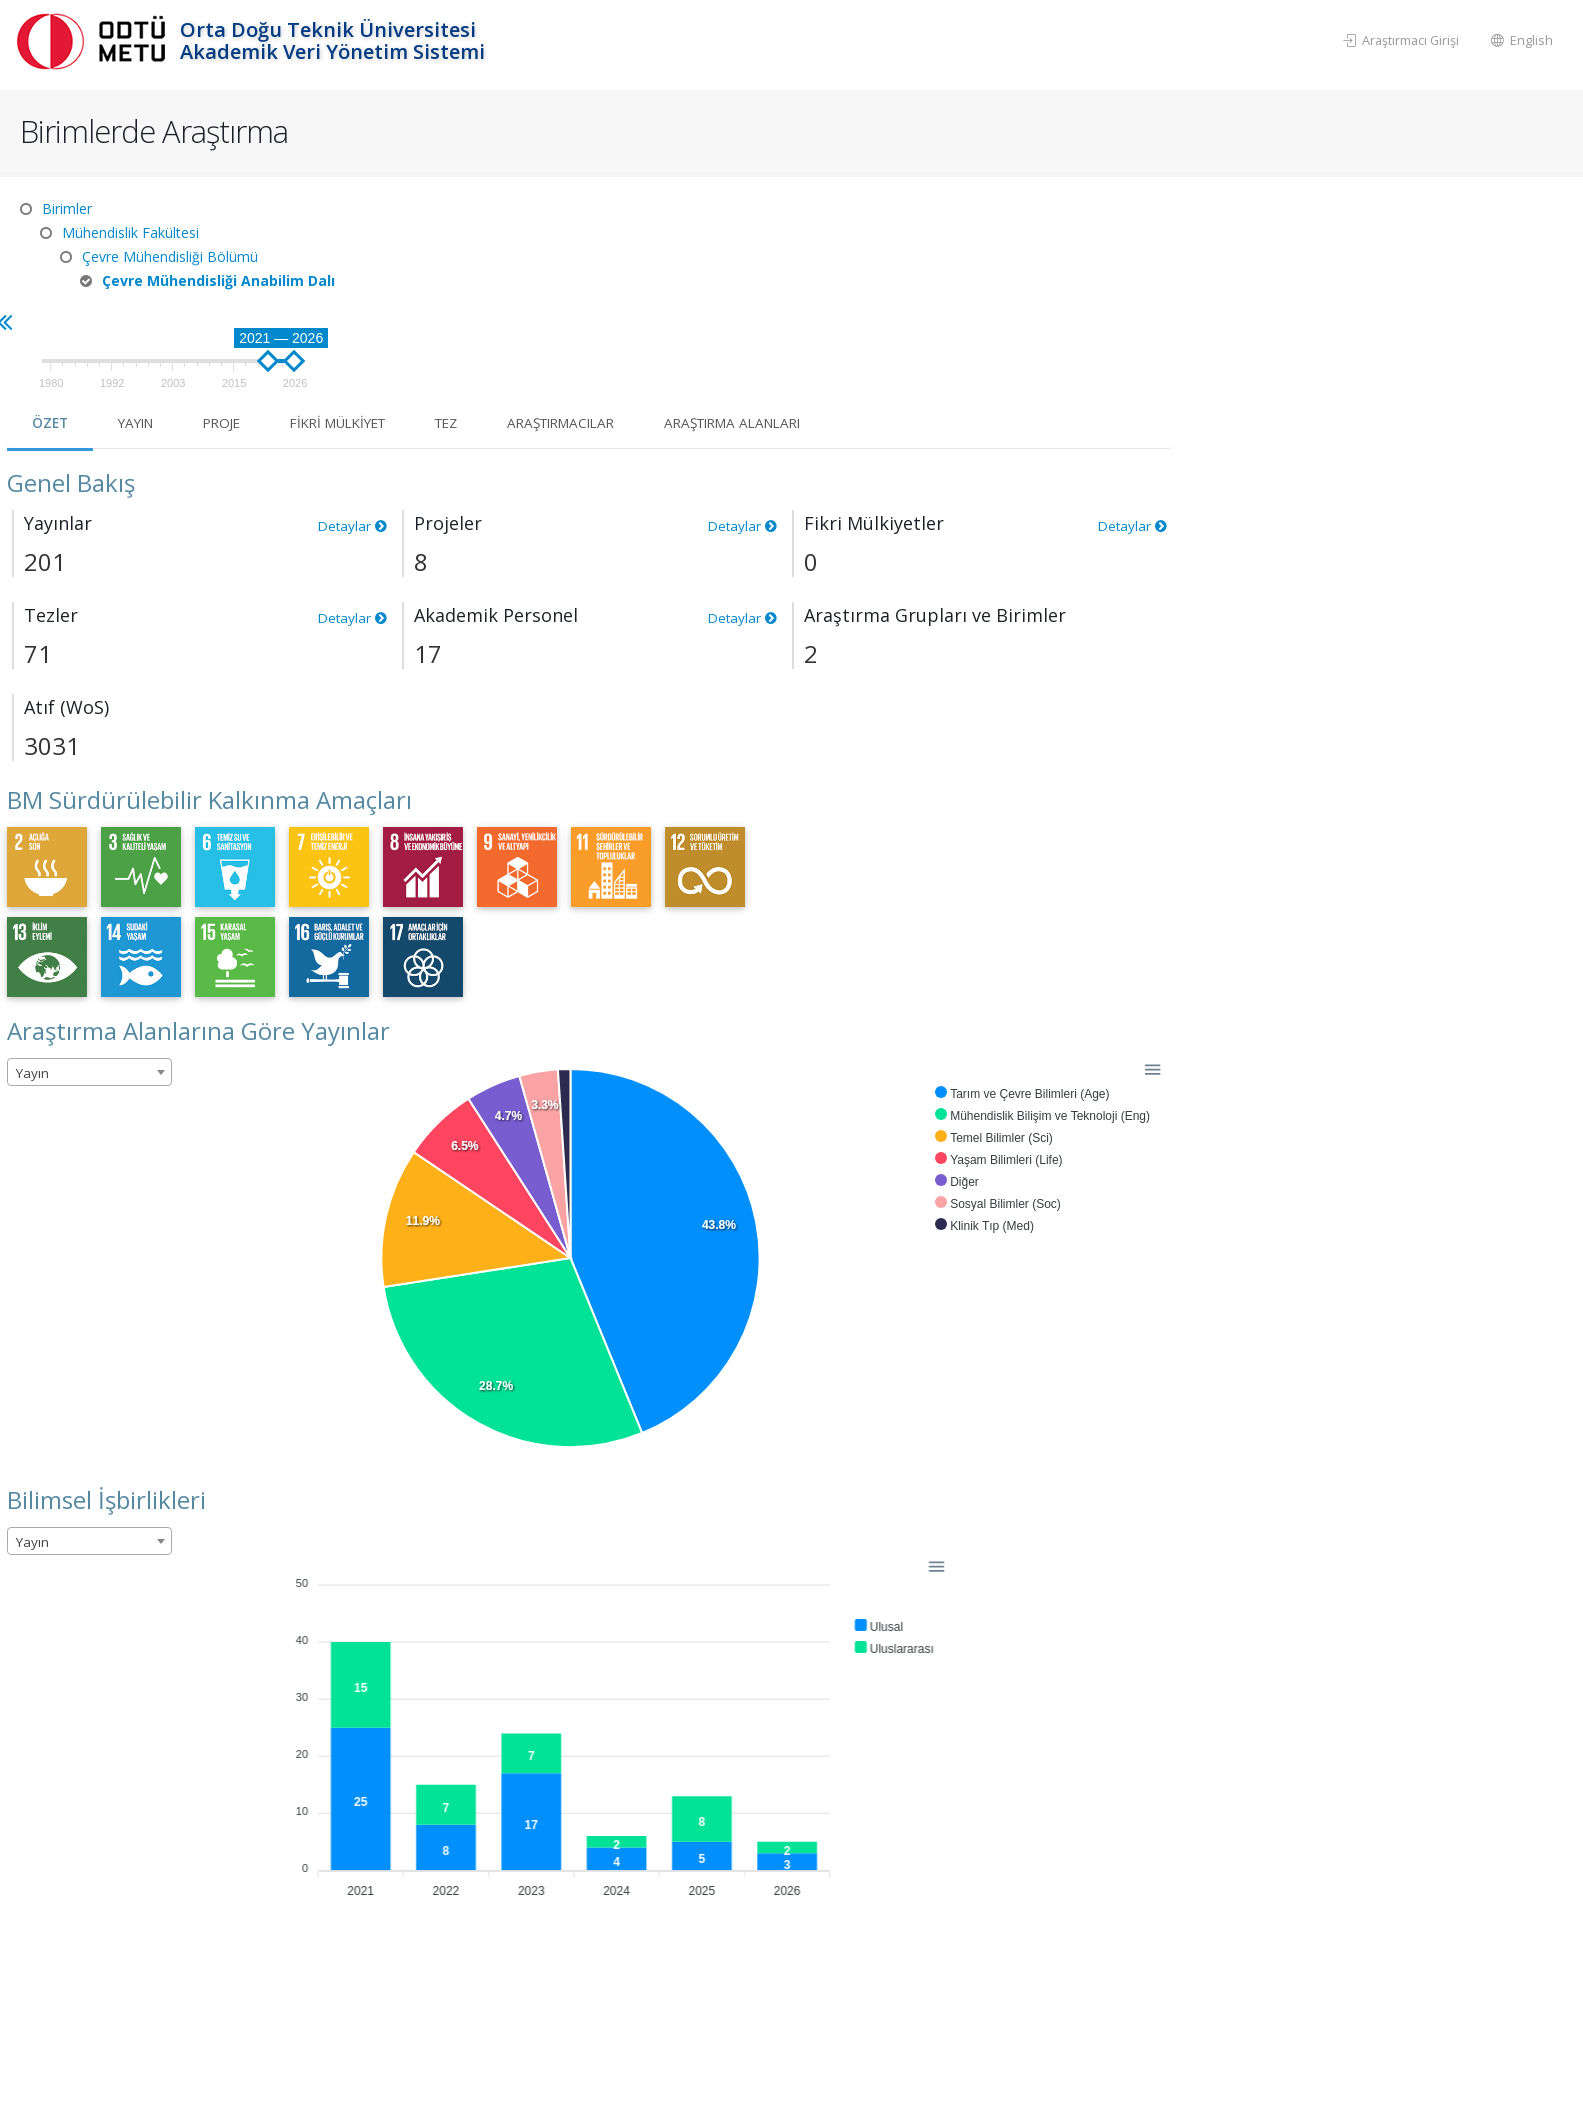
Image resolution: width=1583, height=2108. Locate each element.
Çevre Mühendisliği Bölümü (170, 256)
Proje (628, 296)
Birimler (67, 208)
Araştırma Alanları (1175, 296)
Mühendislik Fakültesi (130, 232)
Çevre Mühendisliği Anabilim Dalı (218, 280)
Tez (869, 296)
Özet (449, 296)
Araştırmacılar (991, 296)
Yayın (538, 296)
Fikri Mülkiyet (752, 296)
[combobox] (487, 946)
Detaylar (749, 399)
